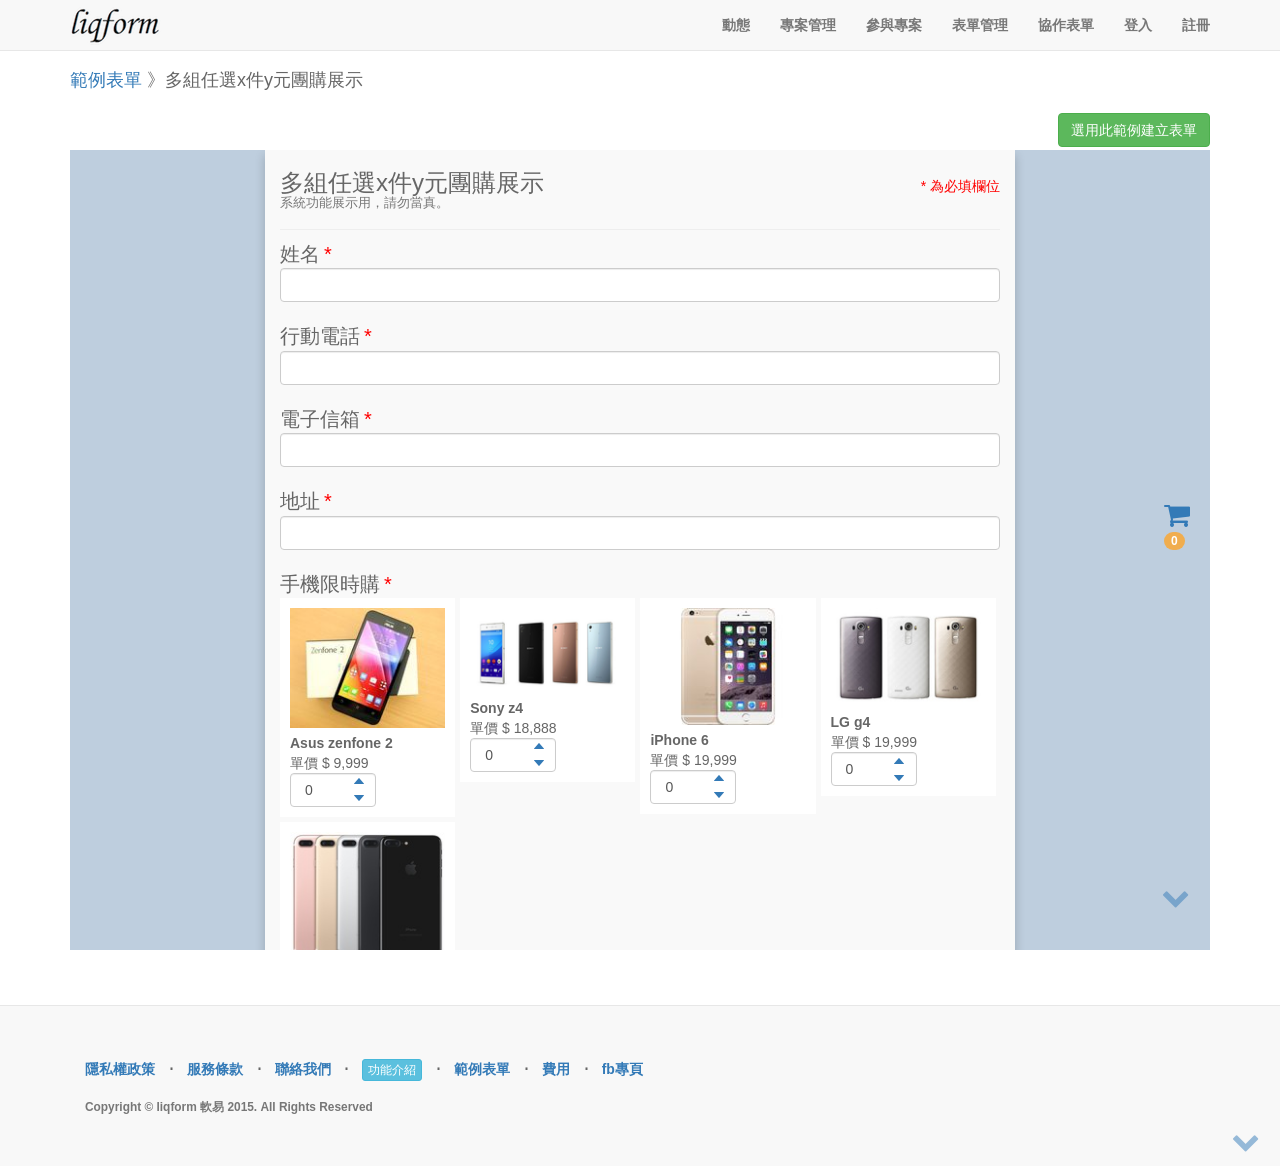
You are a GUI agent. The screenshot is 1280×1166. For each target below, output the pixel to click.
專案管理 (808, 25)
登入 (1138, 25)
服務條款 (215, 1069)
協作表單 (1066, 25)
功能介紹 (392, 1070)
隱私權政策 (120, 1069)
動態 (736, 25)
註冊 (1196, 25)
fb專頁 (622, 1069)
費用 (556, 1069)
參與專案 (894, 25)
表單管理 (980, 25)
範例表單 (106, 80)
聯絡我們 (303, 1069)
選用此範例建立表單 (1134, 130)
